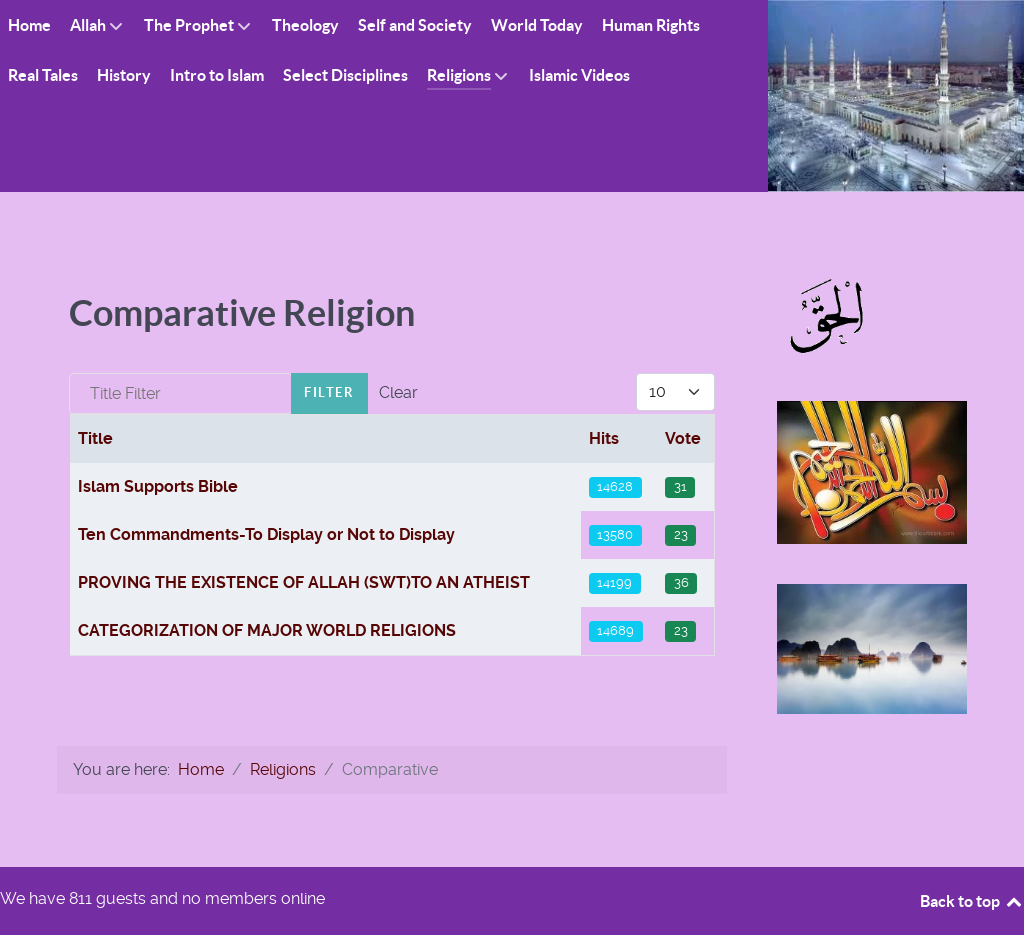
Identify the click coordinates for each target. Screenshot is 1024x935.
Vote (683, 438)
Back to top (972, 901)
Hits (604, 438)
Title (95, 438)
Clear (398, 392)
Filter (329, 392)
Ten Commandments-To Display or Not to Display (266, 534)
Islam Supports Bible (158, 486)
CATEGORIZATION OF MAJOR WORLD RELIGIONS (267, 630)
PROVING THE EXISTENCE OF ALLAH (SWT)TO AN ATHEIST (304, 582)
